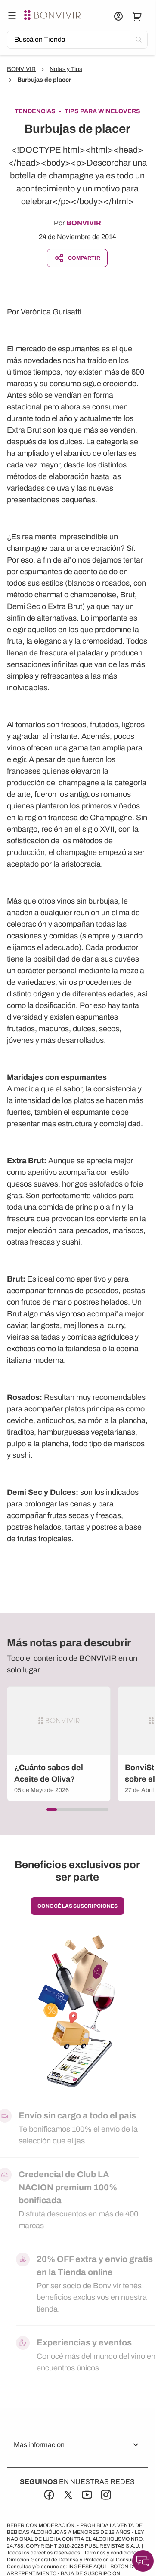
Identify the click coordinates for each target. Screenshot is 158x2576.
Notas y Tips (66, 69)
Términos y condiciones (111, 2553)
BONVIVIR (21, 69)
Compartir (77, 258)
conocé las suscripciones (77, 1906)
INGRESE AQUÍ (87, 2567)
